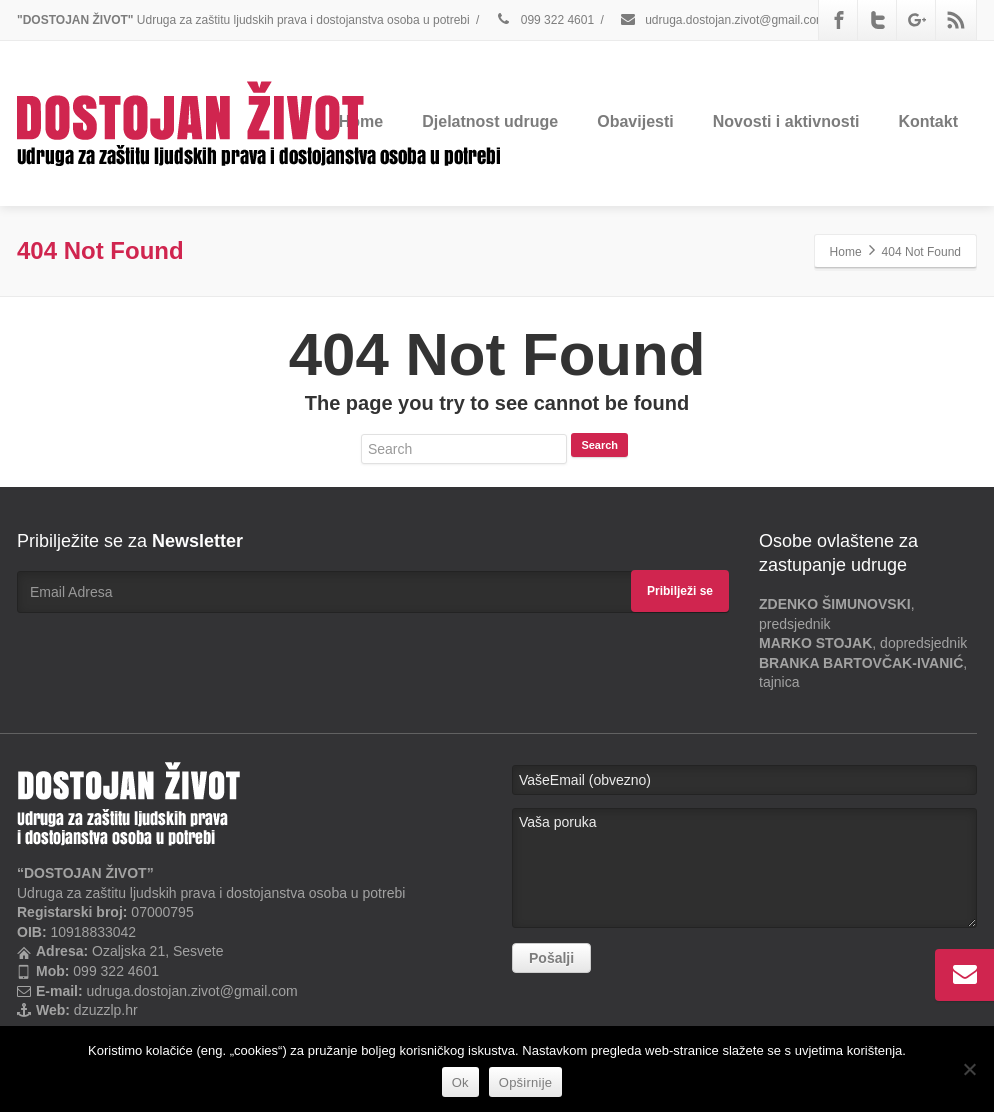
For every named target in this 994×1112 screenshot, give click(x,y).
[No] (969, 1069)
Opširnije (526, 1082)
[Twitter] (878, 20)
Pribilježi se (680, 591)
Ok (460, 1082)
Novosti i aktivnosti (786, 121)
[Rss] (956, 20)
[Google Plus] (917, 20)
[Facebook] (839, 20)
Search (599, 445)
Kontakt (928, 121)
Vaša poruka (744, 868)
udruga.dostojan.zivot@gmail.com (722, 20)
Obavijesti (635, 121)
